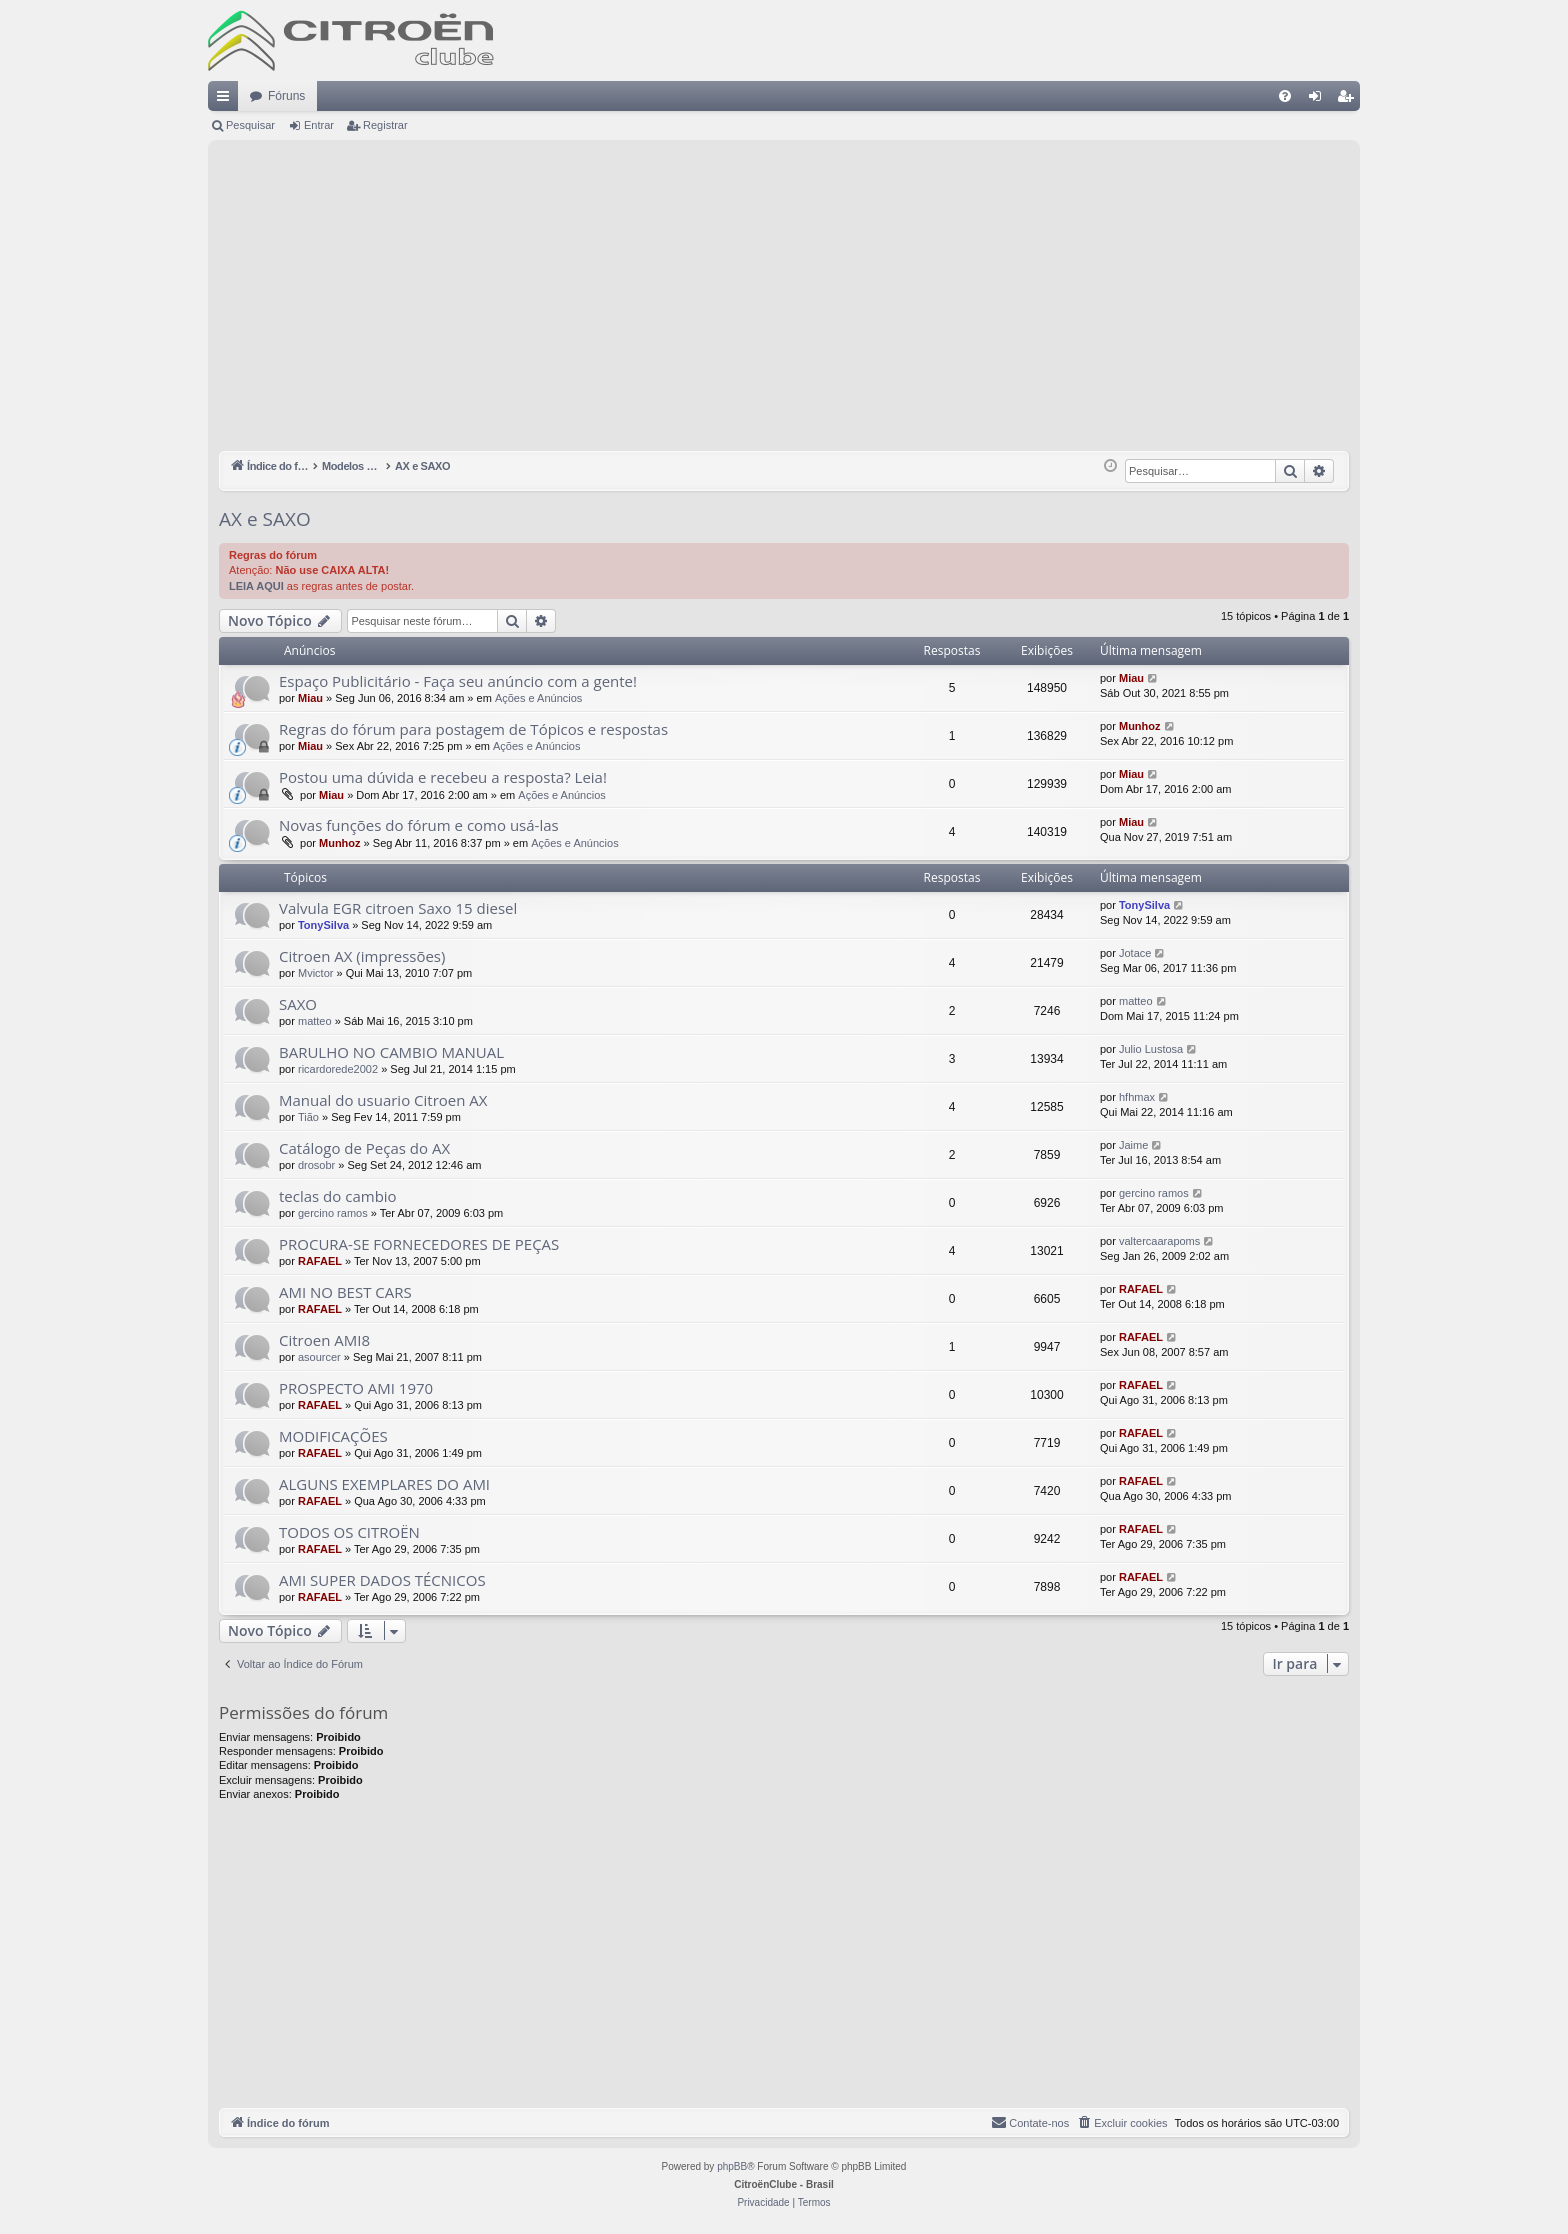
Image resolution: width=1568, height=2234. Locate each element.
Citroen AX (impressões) (362, 956)
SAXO (298, 1004)
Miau (310, 698)
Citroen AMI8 (324, 1340)
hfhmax (1137, 1097)
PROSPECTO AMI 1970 (356, 1388)
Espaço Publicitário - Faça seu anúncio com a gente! (458, 681)
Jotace (1135, 953)
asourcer (319, 1357)
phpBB (732, 2166)
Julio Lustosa (1151, 1049)
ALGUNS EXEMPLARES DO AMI (384, 1484)
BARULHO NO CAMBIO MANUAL (391, 1052)
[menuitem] (1285, 96)
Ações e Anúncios (538, 698)
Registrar (385, 125)
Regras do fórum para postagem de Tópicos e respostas (473, 729)
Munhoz (1140, 726)
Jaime (1133, 1145)
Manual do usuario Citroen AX (383, 1100)
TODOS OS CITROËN (349, 1532)
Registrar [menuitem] (1349, 100)
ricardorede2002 (338, 1069)
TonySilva (323, 925)
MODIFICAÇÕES (333, 1436)
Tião (308, 1117)
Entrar (319, 125)
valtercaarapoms (1159, 1241)
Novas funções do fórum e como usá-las (419, 825)
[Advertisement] (784, 301)
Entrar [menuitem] (1319, 100)
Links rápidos (227, 100)
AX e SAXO (265, 519)
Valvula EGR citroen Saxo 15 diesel (398, 908)
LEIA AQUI (256, 586)
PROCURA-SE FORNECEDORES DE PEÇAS (419, 1244)
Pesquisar (250, 125)
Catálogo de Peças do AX (364, 1148)
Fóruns (286, 96)
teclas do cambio (338, 1196)
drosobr (316, 1165)
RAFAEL (320, 1261)
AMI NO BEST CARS (345, 1292)
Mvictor (315, 973)
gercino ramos (333, 1213)
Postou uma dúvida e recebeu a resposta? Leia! (443, 777)
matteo (315, 1021)
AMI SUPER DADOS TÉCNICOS (382, 1580)
